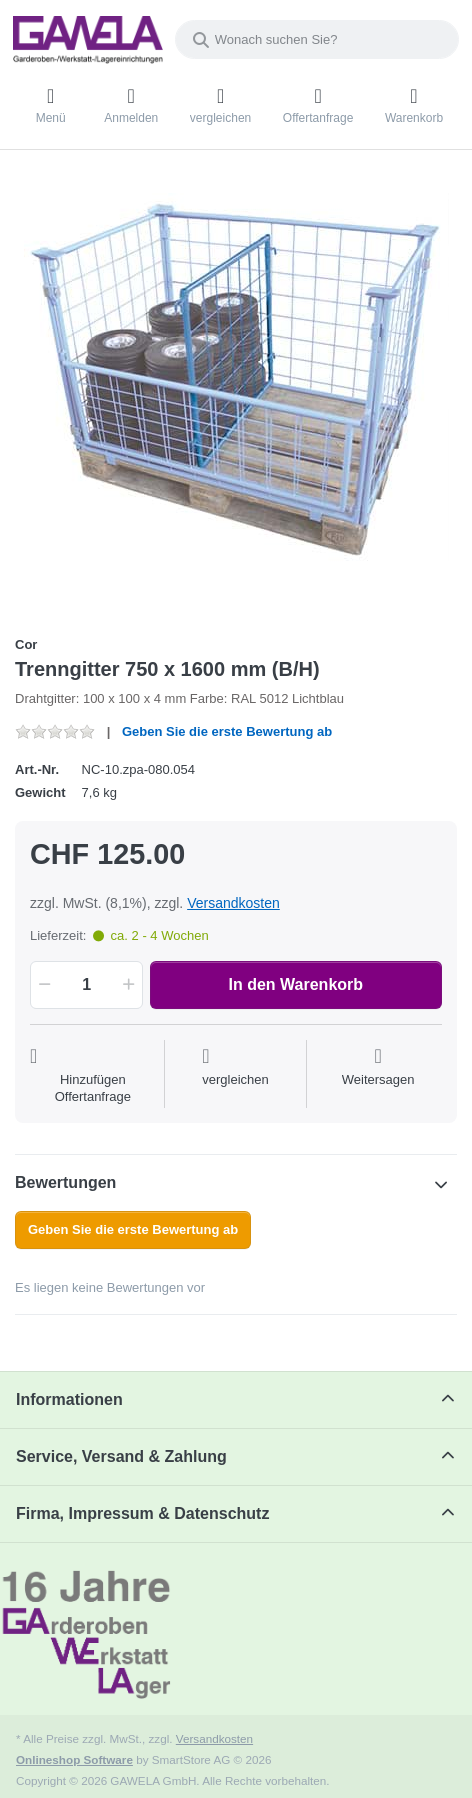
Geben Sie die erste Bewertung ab (227, 731)
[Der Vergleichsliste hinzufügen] (235, 1076)
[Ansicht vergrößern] (236, 395)
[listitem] (236, 395)
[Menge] (86, 985)
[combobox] (317, 39)
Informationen (69, 1399)
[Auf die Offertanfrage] (93, 1076)
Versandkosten (233, 903)
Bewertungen (65, 1182)
